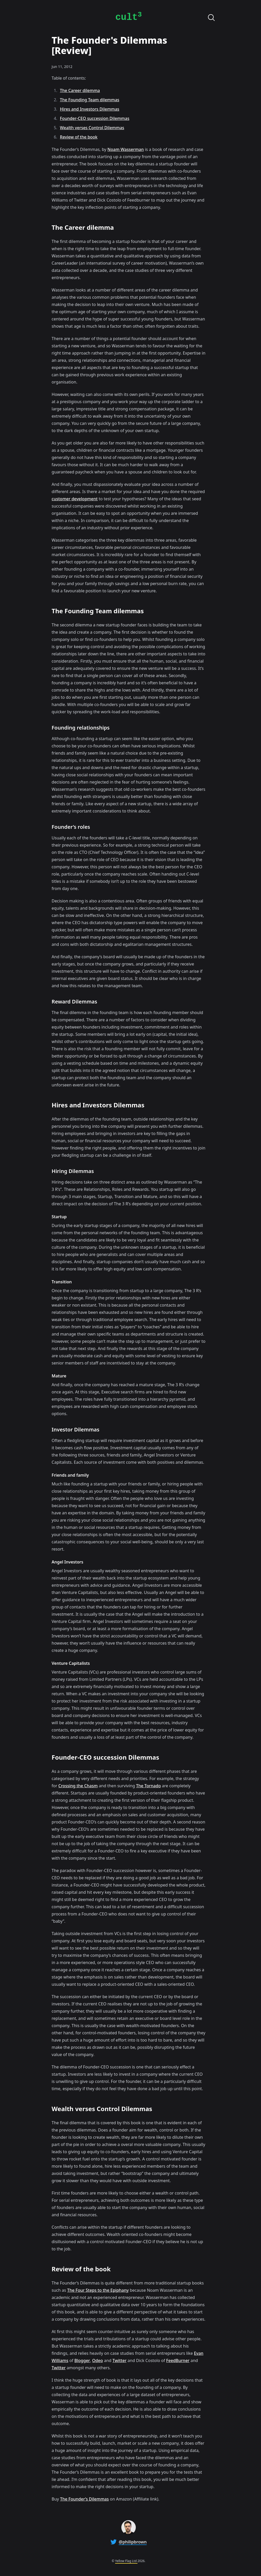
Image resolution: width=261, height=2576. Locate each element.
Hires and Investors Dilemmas (90, 109)
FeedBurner (177, 2360)
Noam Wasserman (125, 149)
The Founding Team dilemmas (90, 100)
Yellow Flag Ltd (126, 2561)
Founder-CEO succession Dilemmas (94, 118)
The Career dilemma (80, 90)
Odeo (97, 2360)
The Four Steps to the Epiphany (98, 2290)
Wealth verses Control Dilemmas (92, 128)
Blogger (82, 2360)
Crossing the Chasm (78, 1786)
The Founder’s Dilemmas (84, 2499)
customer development (75, 499)
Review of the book (79, 137)
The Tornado (148, 1786)
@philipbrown (133, 2542)
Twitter (119, 2360)
